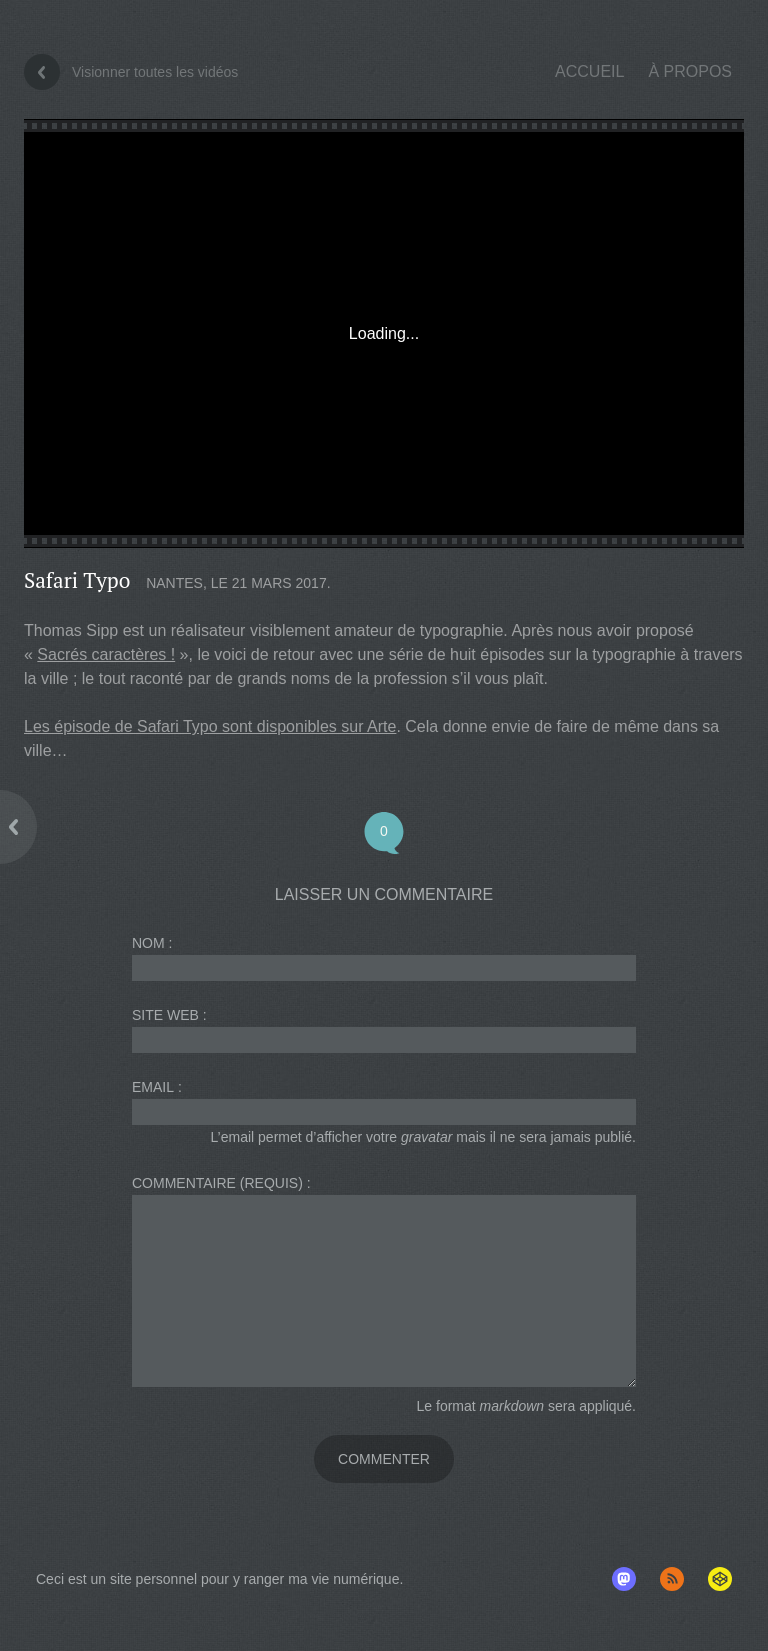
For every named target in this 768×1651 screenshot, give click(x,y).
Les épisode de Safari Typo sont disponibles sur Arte (210, 726)
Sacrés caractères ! (106, 654)
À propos (690, 71)
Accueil (589, 71)
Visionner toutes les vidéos (155, 72)
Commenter (384, 1459)
